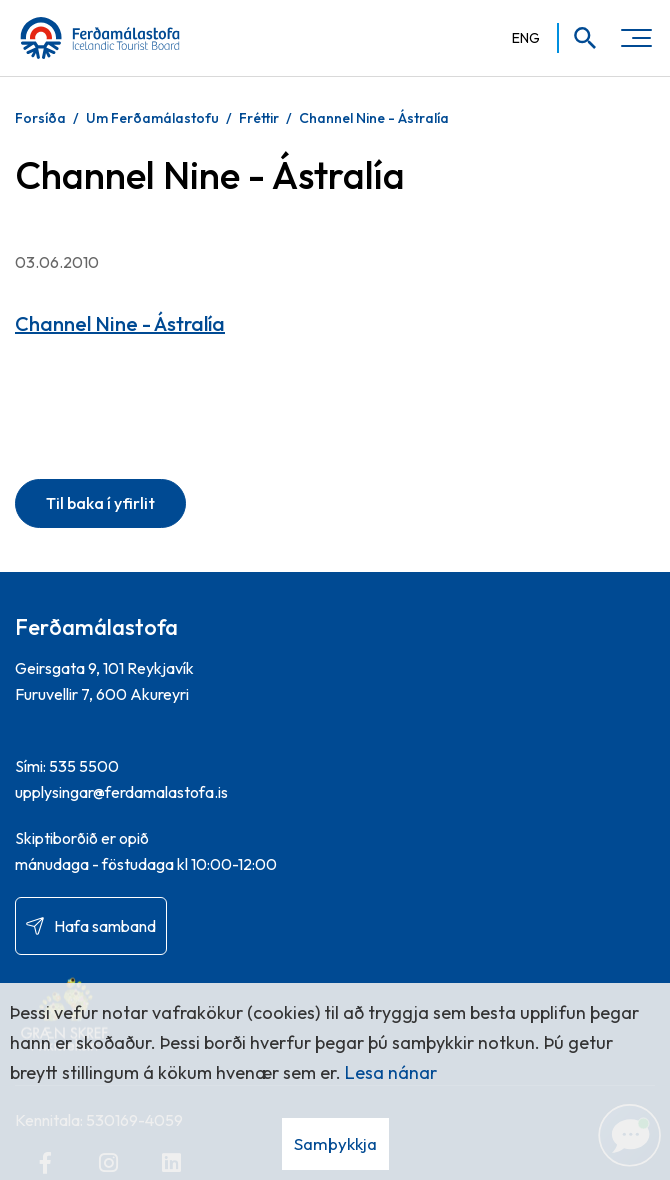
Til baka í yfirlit (100, 503)
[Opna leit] (578, 38)
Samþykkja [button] (335, 1143)
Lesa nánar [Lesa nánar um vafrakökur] (391, 1072)
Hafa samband (105, 926)
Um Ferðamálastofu (152, 118)
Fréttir (259, 118)
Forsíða (40, 118)
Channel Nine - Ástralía (374, 118)
